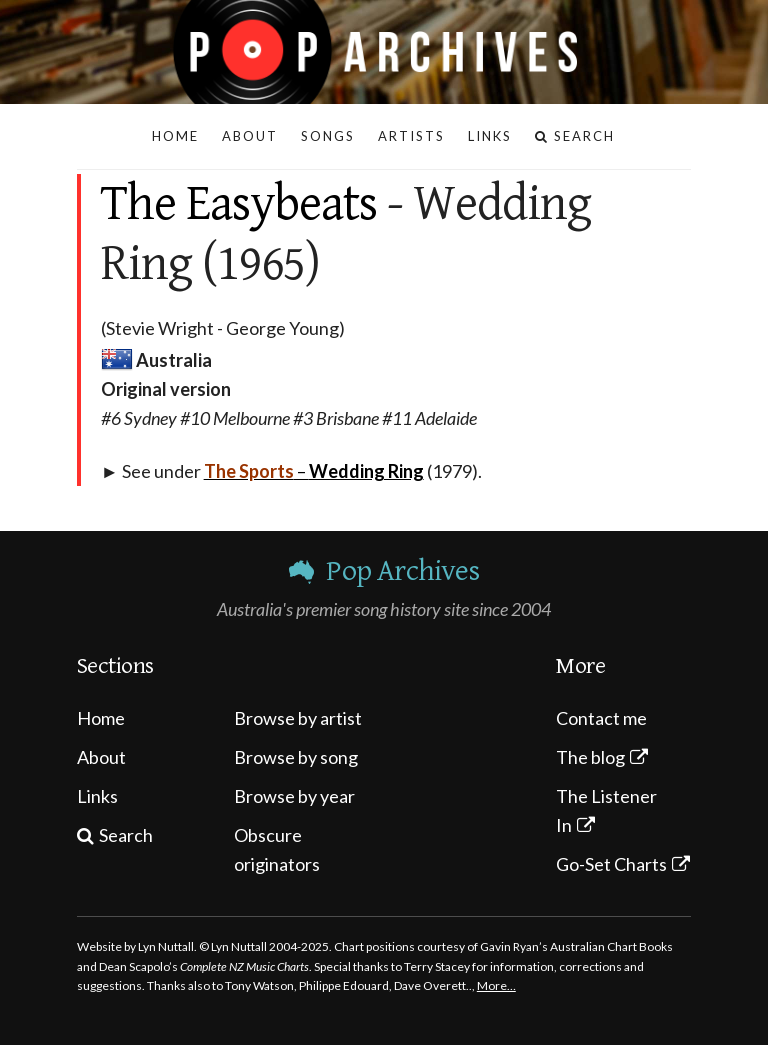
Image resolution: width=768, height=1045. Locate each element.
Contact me (601, 718)
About (101, 757)
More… (496, 985)
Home (101, 718)
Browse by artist (298, 718)
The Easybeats (239, 204)
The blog (590, 757)
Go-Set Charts (611, 864)
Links (97, 796)
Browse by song (296, 757)
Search (126, 835)
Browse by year (294, 796)
